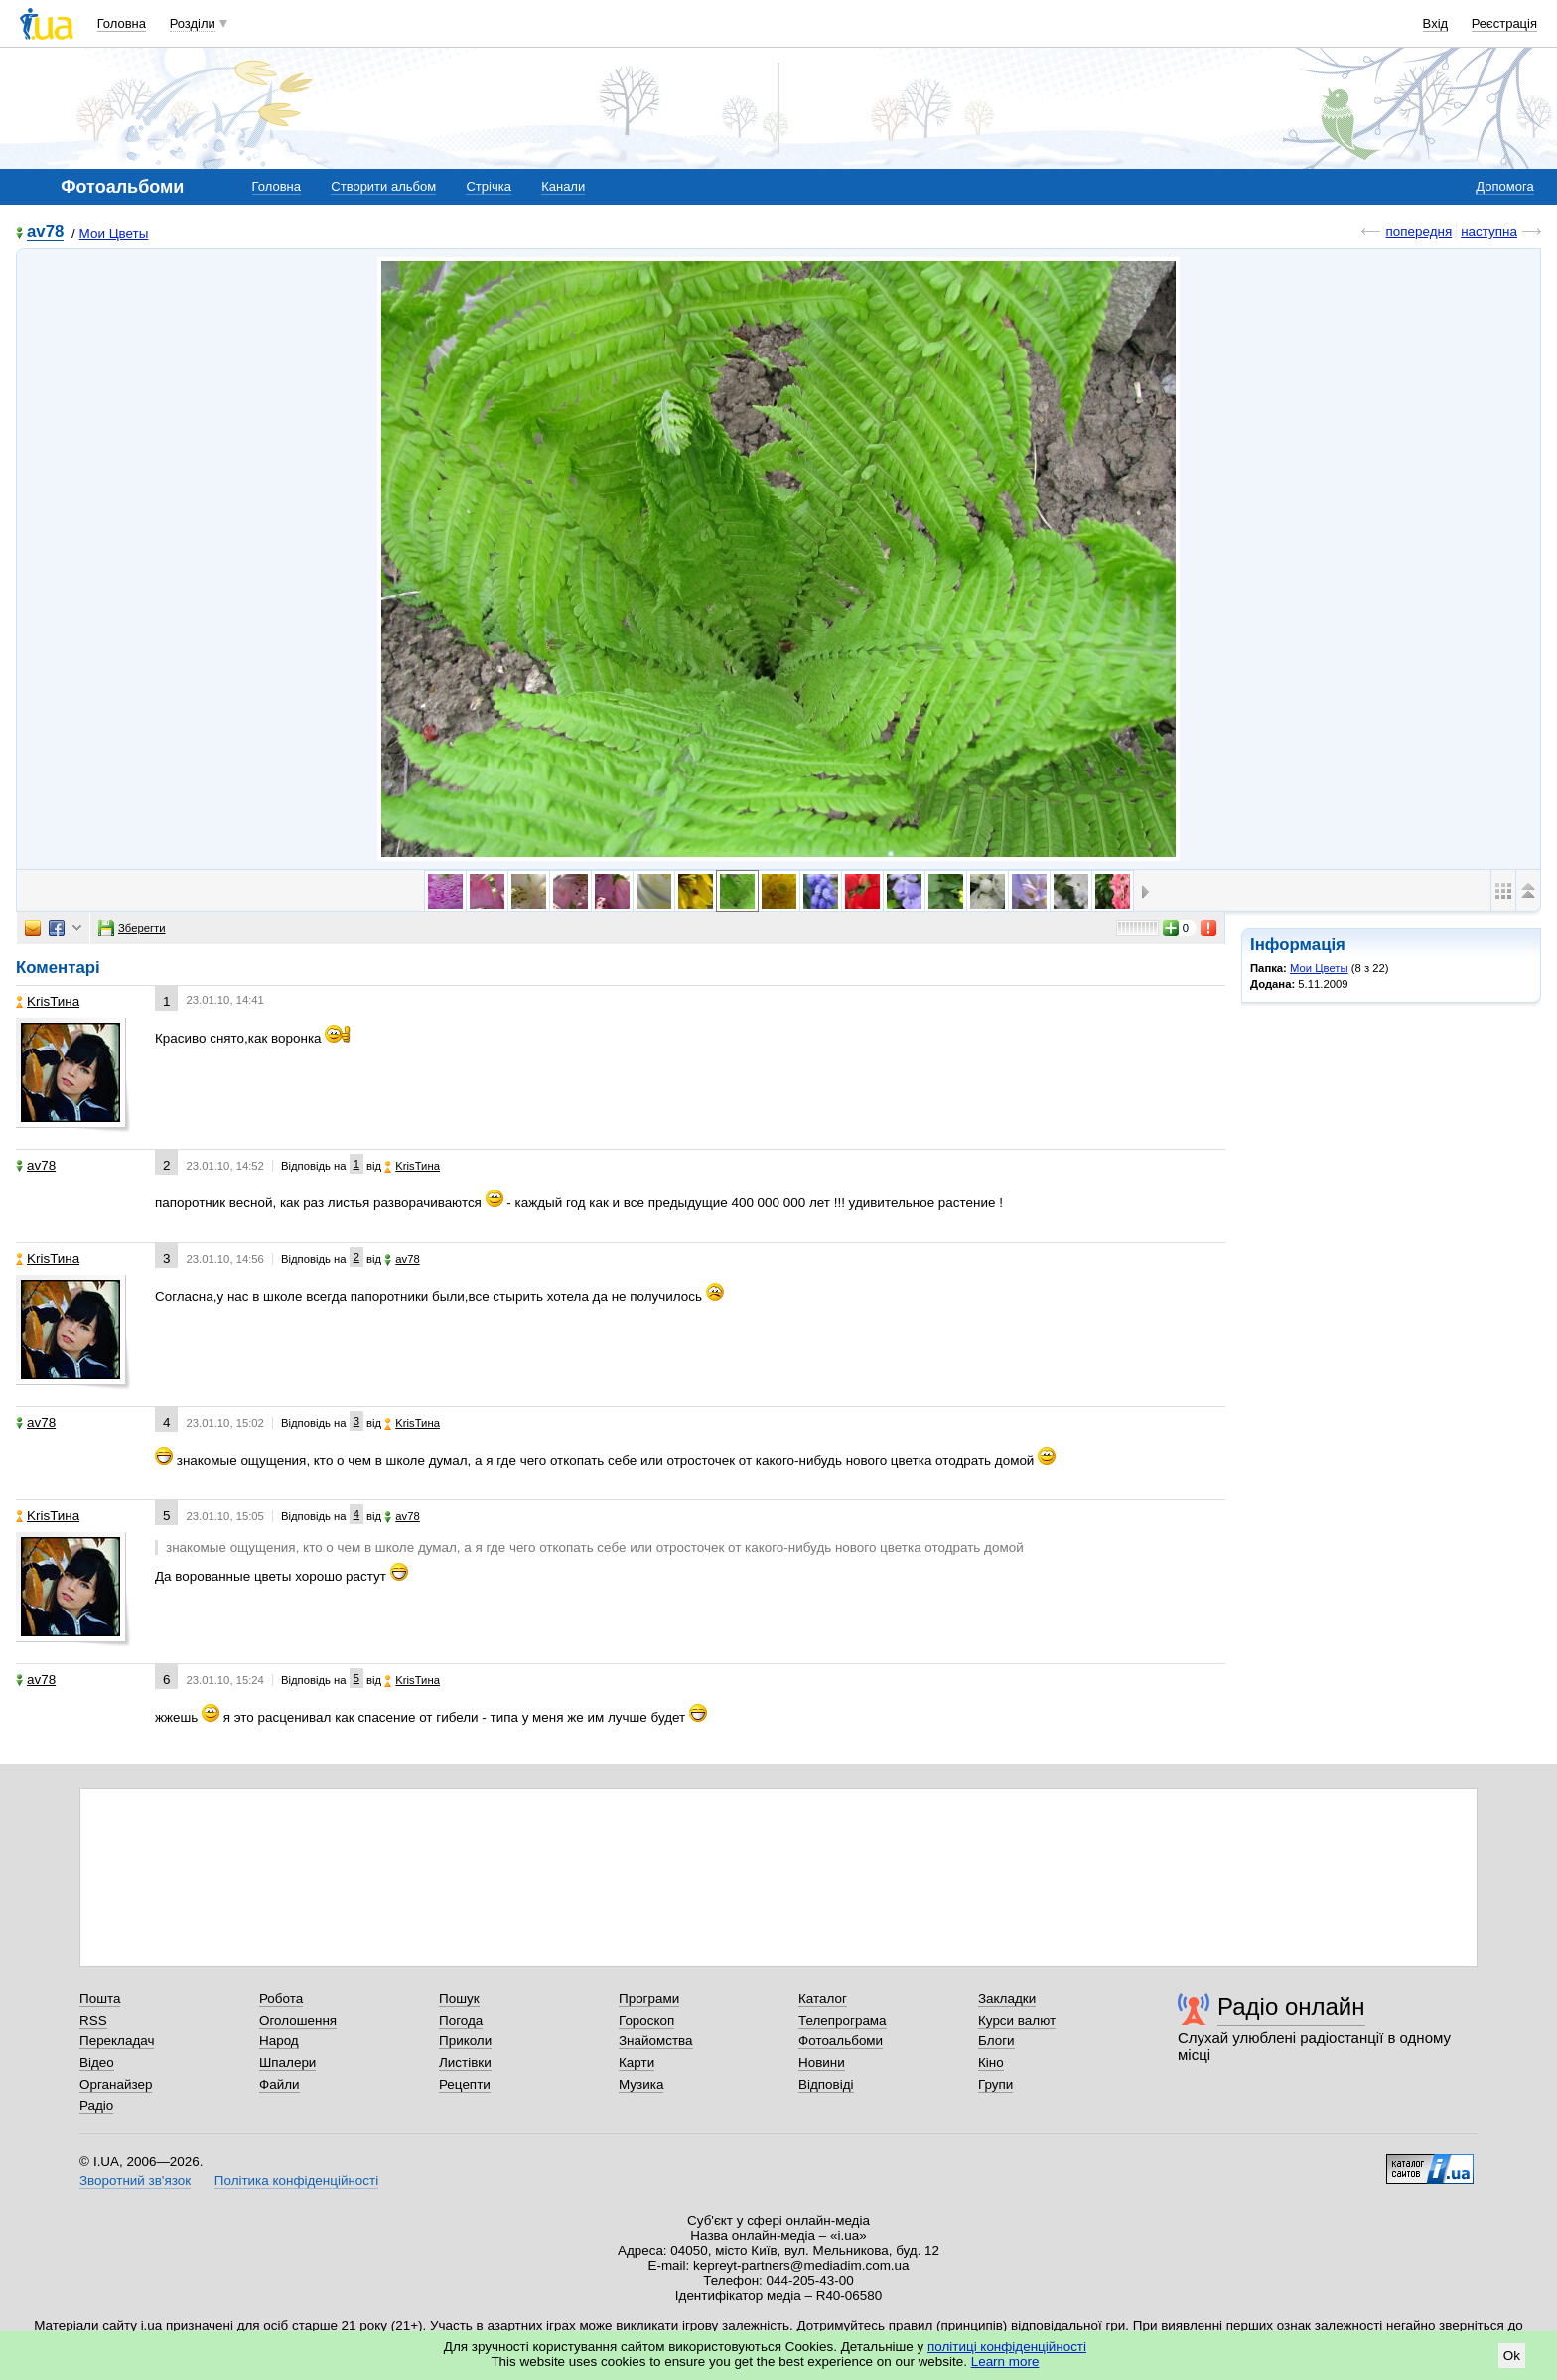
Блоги (996, 2040)
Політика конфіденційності (296, 2180)
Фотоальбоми (840, 2040)
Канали (563, 186)
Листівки (465, 2062)
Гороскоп (646, 2020)
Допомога (1504, 186)
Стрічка (488, 186)
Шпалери (287, 2062)
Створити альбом (383, 186)
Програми (649, 1998)
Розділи (192, 23)
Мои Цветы (114, 233)
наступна (1489, 231)
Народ (279, 2040)
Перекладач (116, 2040)
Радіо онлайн (1291, 2006)
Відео (96, 2062)
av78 (45, 232)
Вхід (1436, 23)
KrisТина (47, 1001)
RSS (93, 2020)
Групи (995, 2084)
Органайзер (115, 2084)
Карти (636, 2062)
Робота (281, 1998)
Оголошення (298, 2020)
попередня (1418, 231)
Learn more (1005, 2361)
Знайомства (656, 2040)
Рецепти (465, 2084)
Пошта (99, 1998)
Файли (279, 2084)
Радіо (96, 2105)
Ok (1511, 2355)
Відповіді (826, 2084)
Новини (821, 2062)
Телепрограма (842, 2020)
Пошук (459, 1998)
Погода (461, 2020)
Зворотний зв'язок (135, 2180)
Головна (121, 23)
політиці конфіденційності (1006, 2346)
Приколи (465, 2040)
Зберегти (132, 928)
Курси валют (1017, 2020)
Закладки (1007, 1998)
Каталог (822, 1998)
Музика (641, 2084)
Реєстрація (1504, 23)
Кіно (991, 2062)
